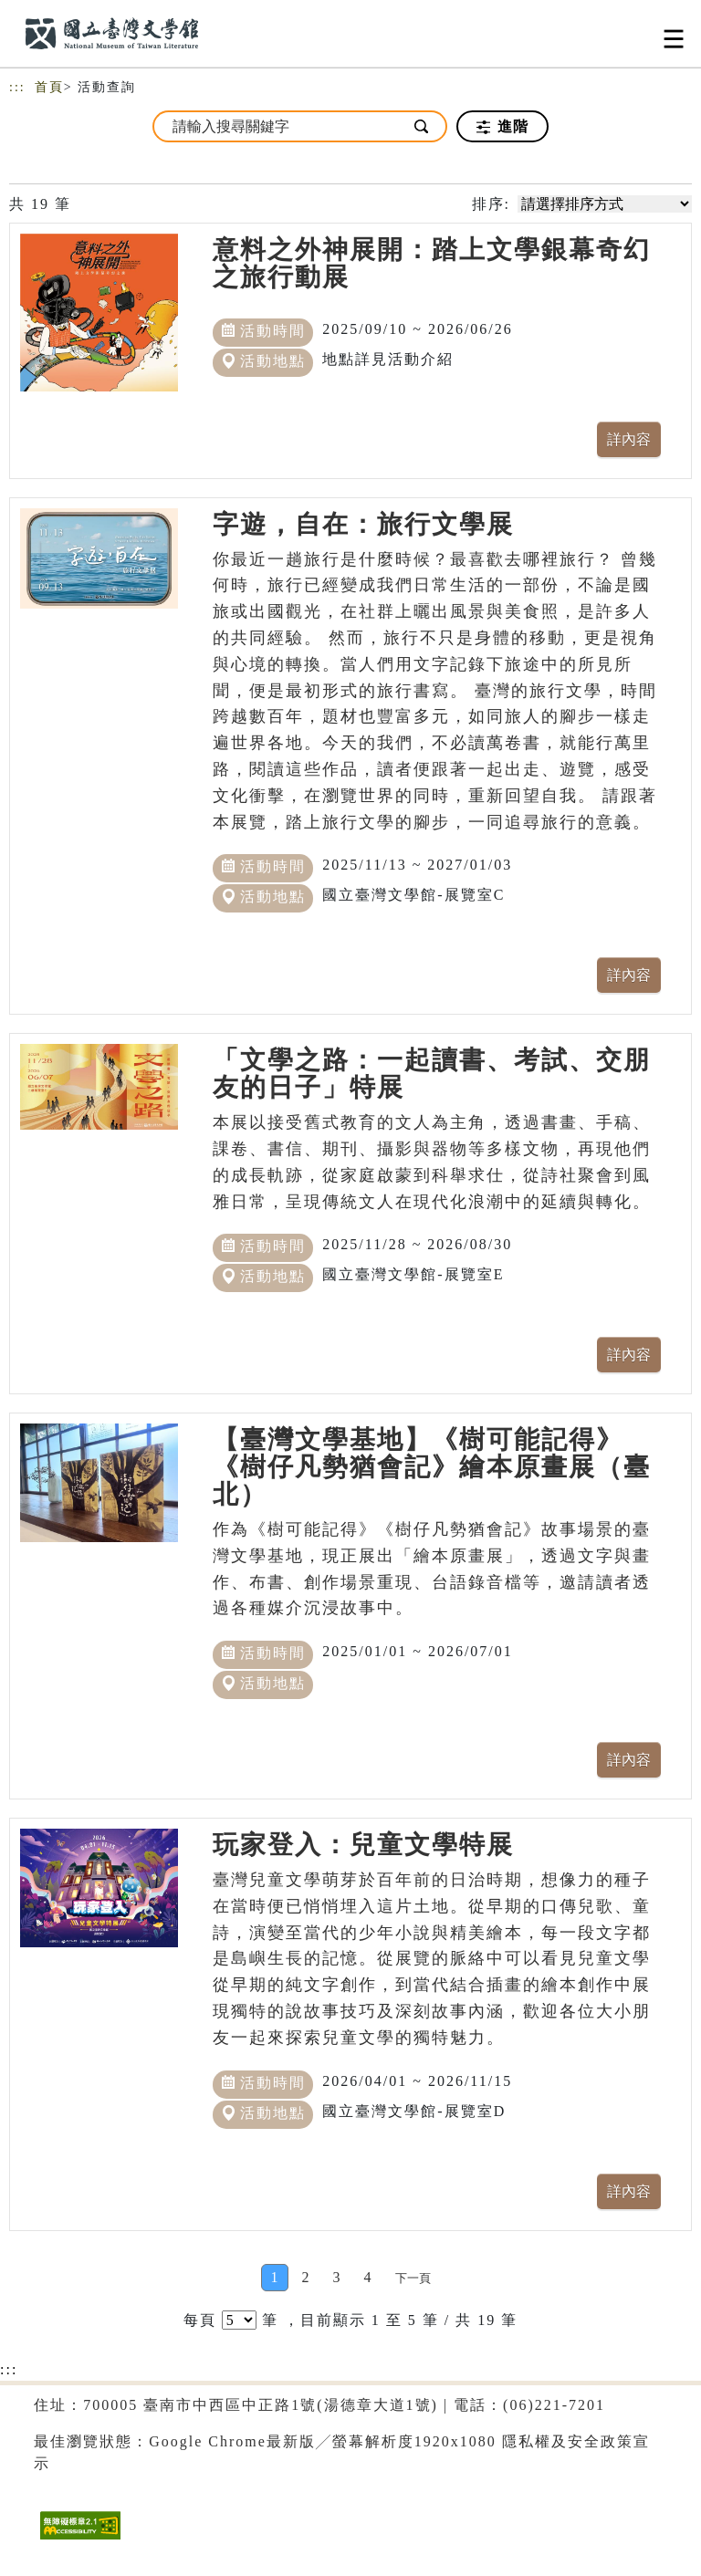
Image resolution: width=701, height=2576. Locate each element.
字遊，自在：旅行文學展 (363, 524)
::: (17, 87)
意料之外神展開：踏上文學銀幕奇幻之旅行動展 (432, 263)
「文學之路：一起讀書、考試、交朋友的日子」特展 (432, 1073)
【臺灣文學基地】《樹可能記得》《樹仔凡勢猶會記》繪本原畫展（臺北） (432, 1466)
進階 (502, 127)
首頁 (49, 87)
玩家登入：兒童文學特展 (363, 1844)
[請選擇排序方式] (605, 204)
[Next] (413, 2277)
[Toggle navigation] (673, 39)
